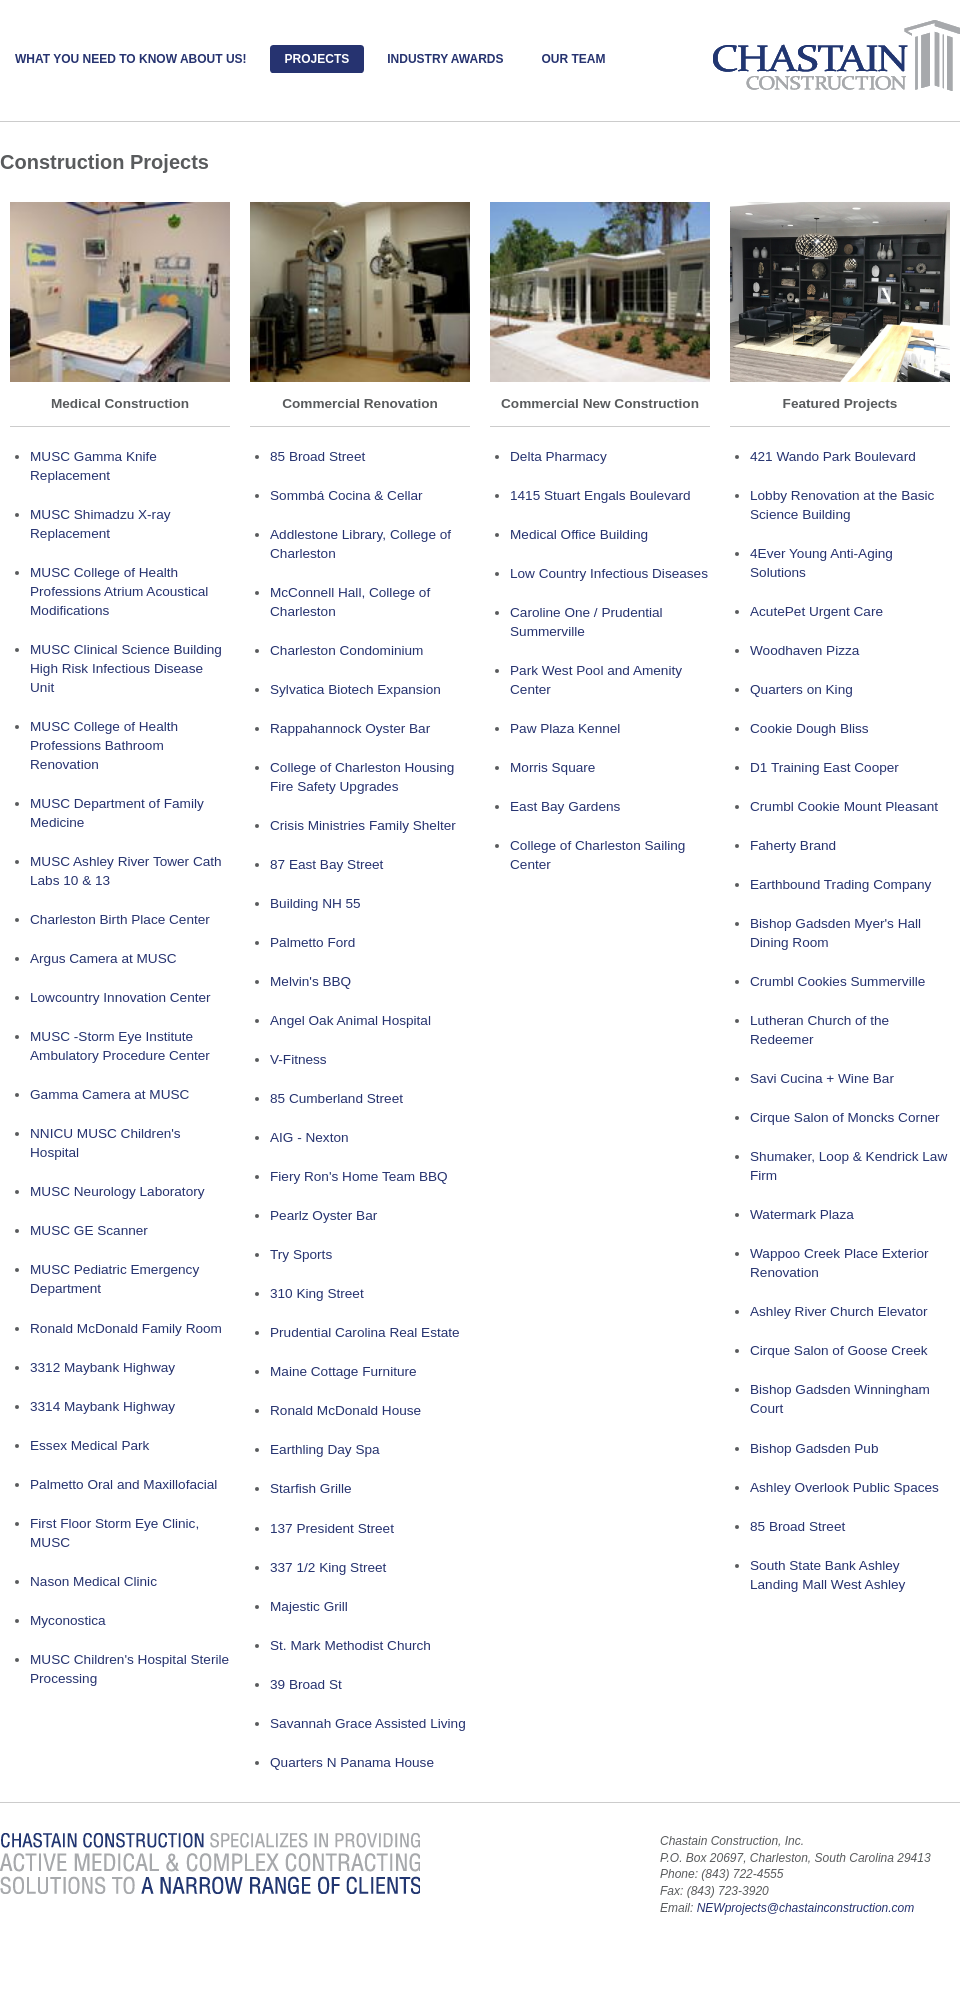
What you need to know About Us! (131, 59)
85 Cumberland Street (336, 1098)
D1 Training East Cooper (824, 767)
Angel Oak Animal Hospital (350, 1020)
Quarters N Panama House (352, 1762)
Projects (317, 59)
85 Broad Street (317, 456)
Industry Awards (445, 59)
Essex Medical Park (89, 1445)
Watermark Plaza (802, 1214)
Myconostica (68, 1620)
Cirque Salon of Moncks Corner (845, 1117)
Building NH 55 (315, 903)
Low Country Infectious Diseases (609, 573)
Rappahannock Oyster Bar (350, 728)
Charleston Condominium (346, 650)
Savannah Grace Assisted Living (368, 1723)
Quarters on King (801, 689)
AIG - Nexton (309, 1137)
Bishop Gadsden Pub (814, 1448)
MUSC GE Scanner (89, 1230)
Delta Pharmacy (558, 456)
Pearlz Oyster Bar (323, 1215)
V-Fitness (298, 1059)
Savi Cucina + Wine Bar (822, 1078)
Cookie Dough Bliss (809, 728)
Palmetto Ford (312, 942)
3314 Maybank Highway (102, 1406)
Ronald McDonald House (345, 1410)
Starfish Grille (311, 1488)
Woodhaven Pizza (804, 650)
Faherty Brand (793, 845)
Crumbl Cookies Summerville (837, 981)
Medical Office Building (579, 534)
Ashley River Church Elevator (839, 1311)
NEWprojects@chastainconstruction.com (806, 1908)
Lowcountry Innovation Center (120, 997)
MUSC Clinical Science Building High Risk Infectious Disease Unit (126, 668)
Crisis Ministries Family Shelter (363, 825)
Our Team (573, 59)
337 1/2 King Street (328, 1567)
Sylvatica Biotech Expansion (355, 689)
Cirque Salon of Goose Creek (839, 1350)
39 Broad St (306, 1684)
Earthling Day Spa (325, 1449)
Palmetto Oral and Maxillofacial (123, 1484)
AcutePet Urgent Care (816, 611)
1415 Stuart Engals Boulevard (600, 495)
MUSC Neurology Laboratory (117, 1191)
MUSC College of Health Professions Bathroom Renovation (104, 745)
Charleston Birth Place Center (120, 919)
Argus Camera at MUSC (103, 958)
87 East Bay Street (326, 864)
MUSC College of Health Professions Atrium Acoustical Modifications (119, 591)
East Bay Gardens (565, 806)
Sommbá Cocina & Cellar (346, 495)
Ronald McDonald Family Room (126, 1328)
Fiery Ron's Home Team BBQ (359, 1176)
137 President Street (332, 1528)
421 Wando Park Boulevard (833, 456)
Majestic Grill (309, 1606)
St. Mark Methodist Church (350, 1645)
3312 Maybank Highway (102, 1367)
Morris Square (552, 767)
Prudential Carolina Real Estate (365, 1332)
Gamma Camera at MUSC (109, 1094)
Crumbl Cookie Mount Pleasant (844, 806)
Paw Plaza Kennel (565, 728)
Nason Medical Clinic (93, 1581)
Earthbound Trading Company (840, 884)
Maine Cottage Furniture (343, 1371)
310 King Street (317, 1293)
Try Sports (301, 1254)
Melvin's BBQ (310, 981)
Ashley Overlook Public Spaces (844, 1487)
